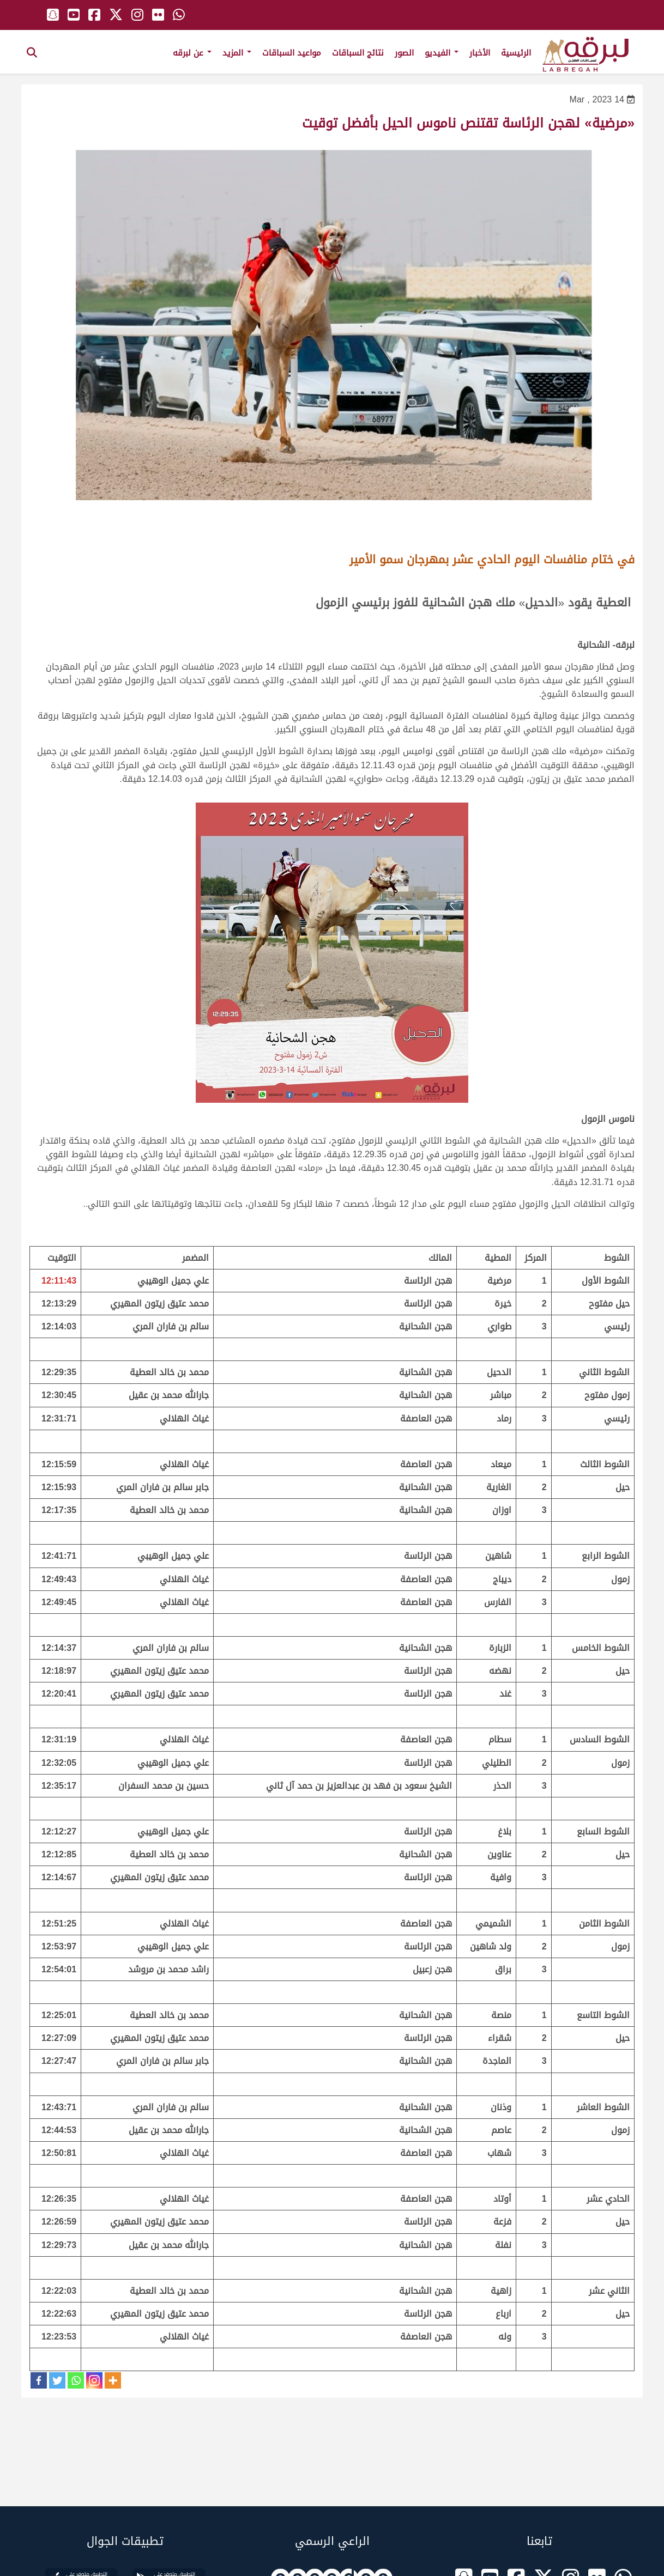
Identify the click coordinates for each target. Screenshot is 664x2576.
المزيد (236, 52)
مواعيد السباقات (291, 52)
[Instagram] (94, 2380)
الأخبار (479, 52)
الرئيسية (516, 52)
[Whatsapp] (76, 2380)
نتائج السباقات (358, 52)
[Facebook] (39, 2380)
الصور (404, 52)
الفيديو (441, 52)
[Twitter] (57, 2380)
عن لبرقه (192, 52)
